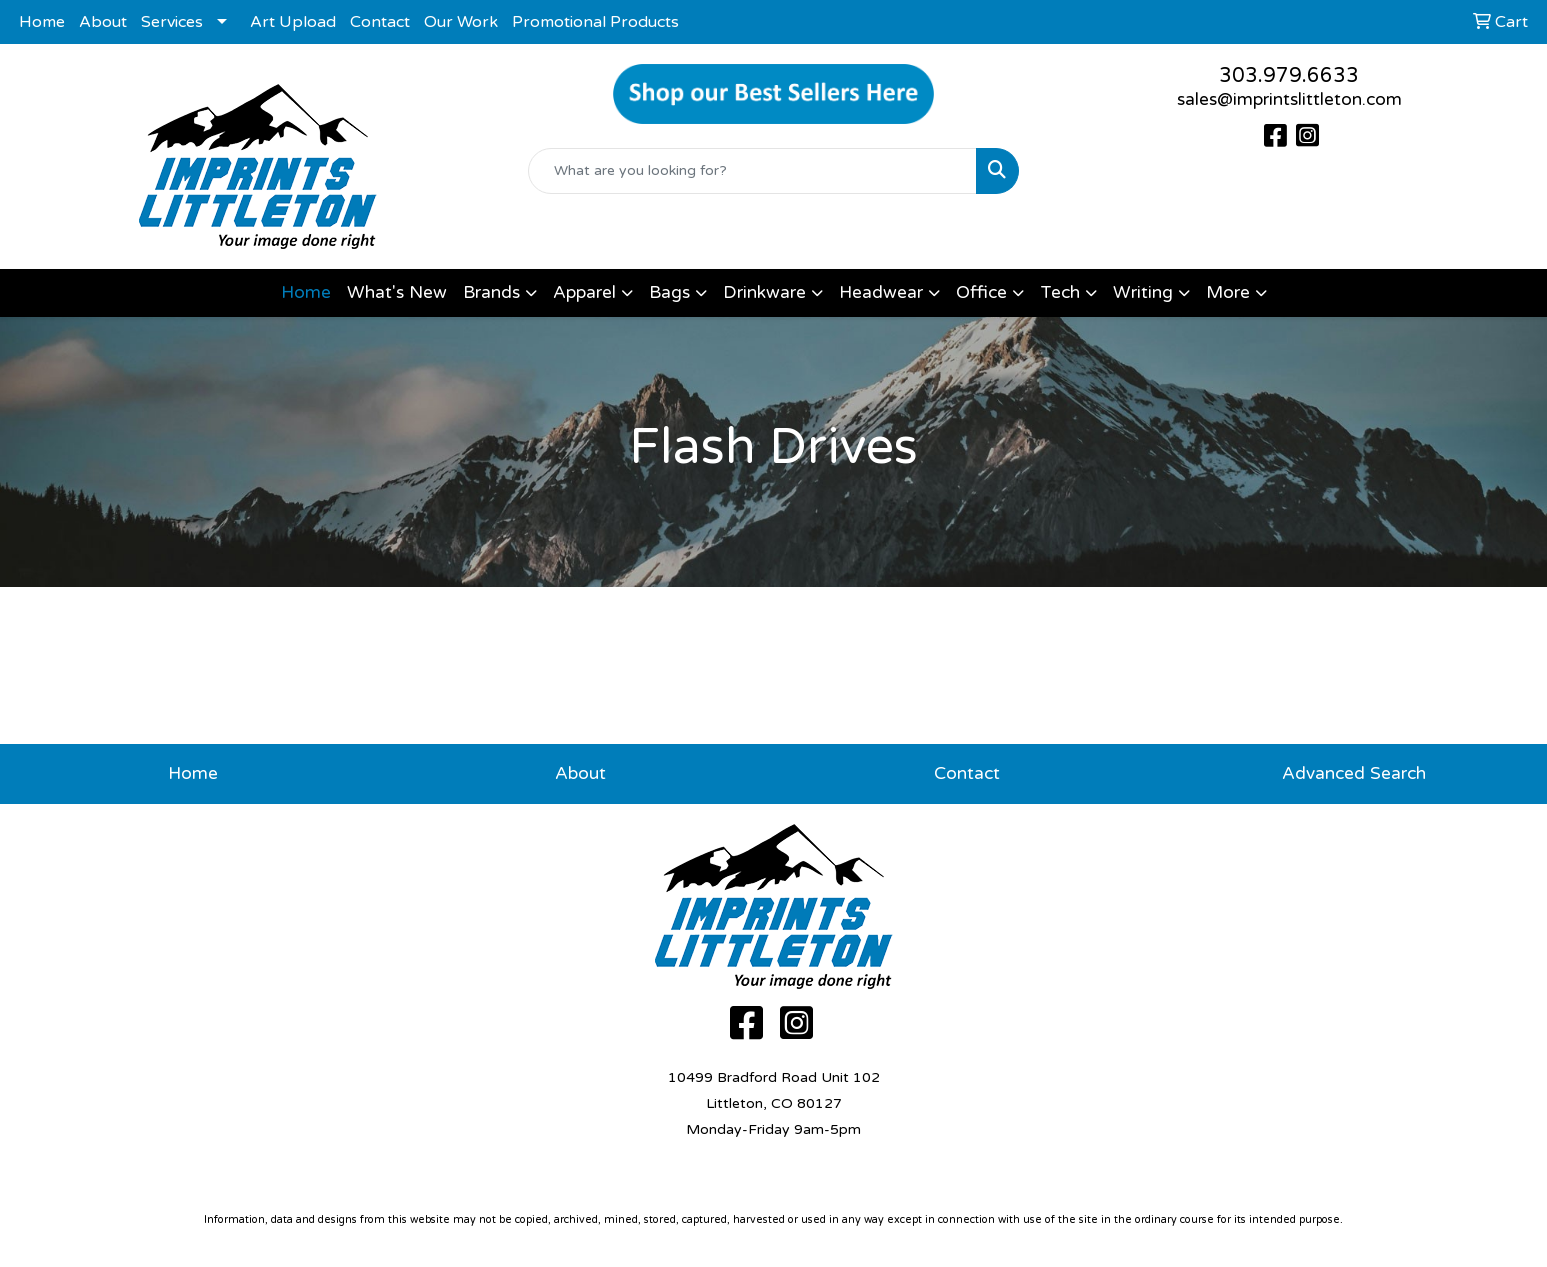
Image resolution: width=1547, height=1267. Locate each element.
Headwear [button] (881, 292)
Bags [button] (669, 292)
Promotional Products (595, 22)
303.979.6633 (1289, 76)
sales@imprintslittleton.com (1289, 99)
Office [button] (981, 292)
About (103, 22)
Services (172, 22)
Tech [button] (1060, 292)
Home (42, 22)
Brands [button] (491, 292)
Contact (380, 22)
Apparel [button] (584, 292)
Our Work (461, 22)
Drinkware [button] (764, 292)
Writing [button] (1143, 292)
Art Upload (293, 22)
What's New (397, 292)
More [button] (1228, 292)
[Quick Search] (753, 171)
